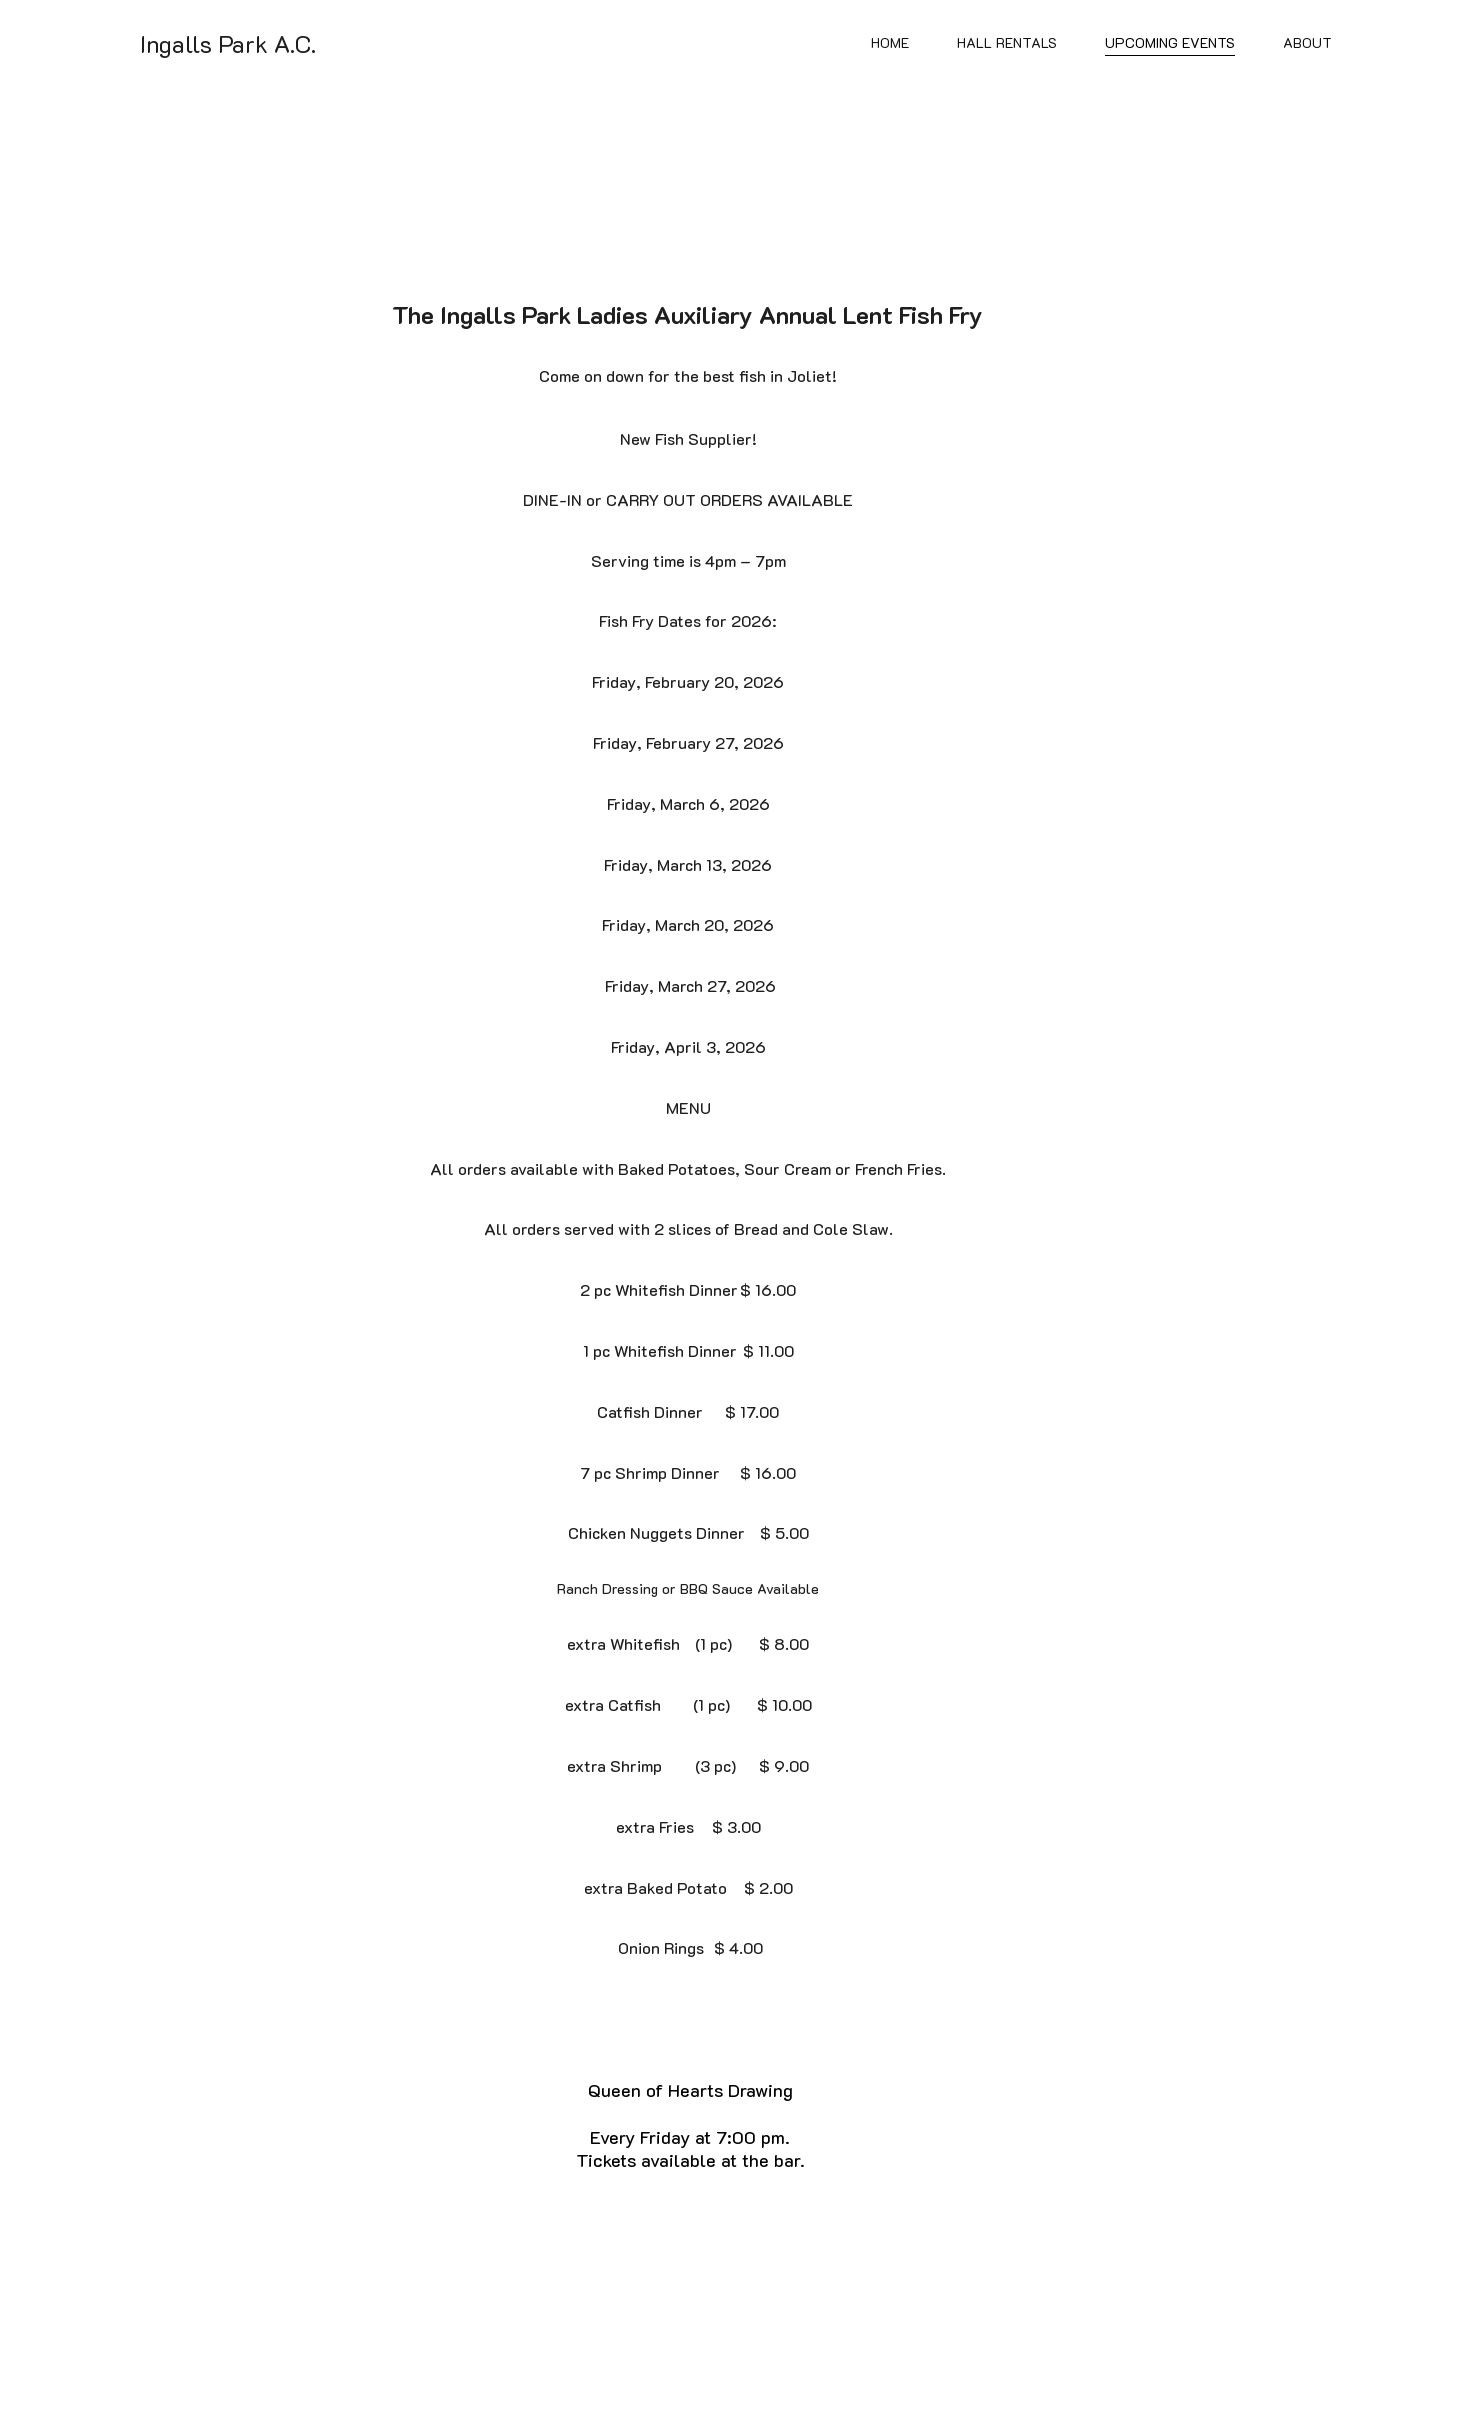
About (1307, 43)
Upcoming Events (1170, 43)
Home (890, 43)
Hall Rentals (1007, 43)
